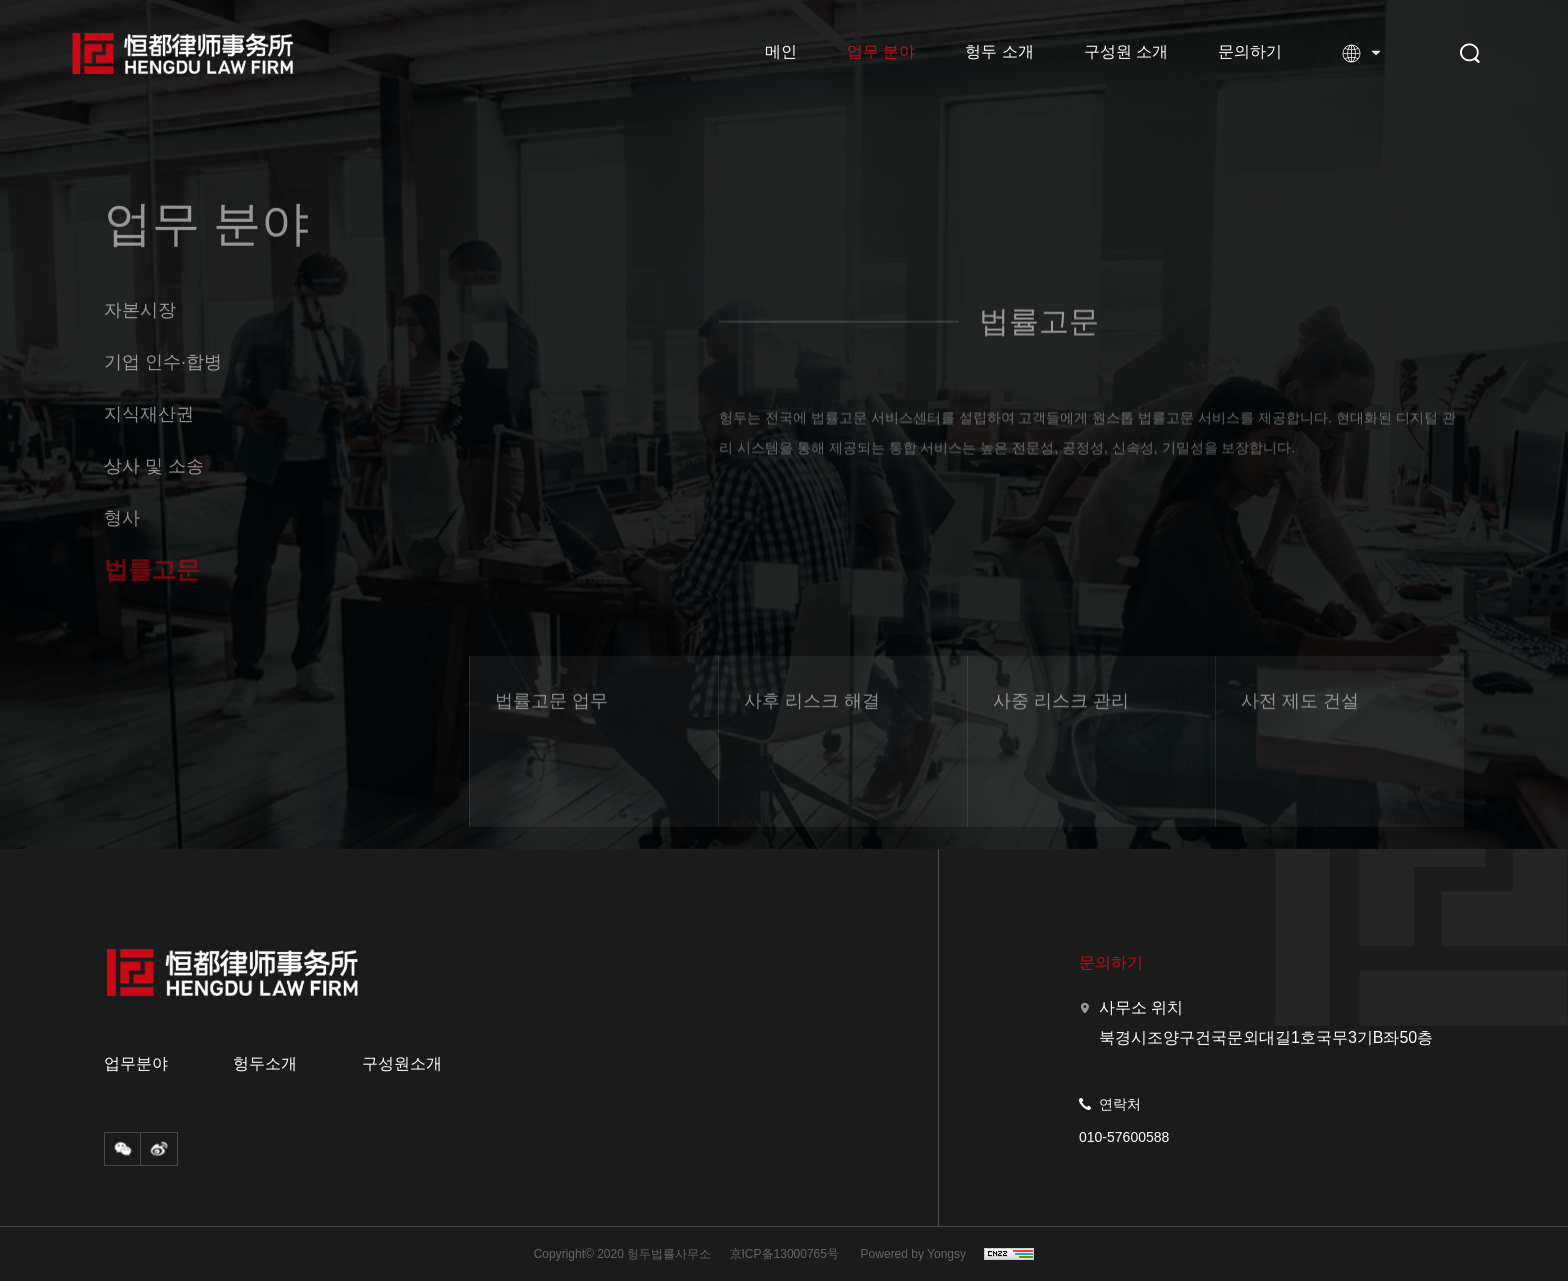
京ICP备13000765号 (784, 1254)
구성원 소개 (1126, 51)
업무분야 (136, 1064)
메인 (781, 51)
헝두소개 (265, 1064)
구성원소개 (402, 1064)
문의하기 (1250, 51)
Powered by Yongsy (913, 1254)
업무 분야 (881, 51)
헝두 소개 (999, 51)
